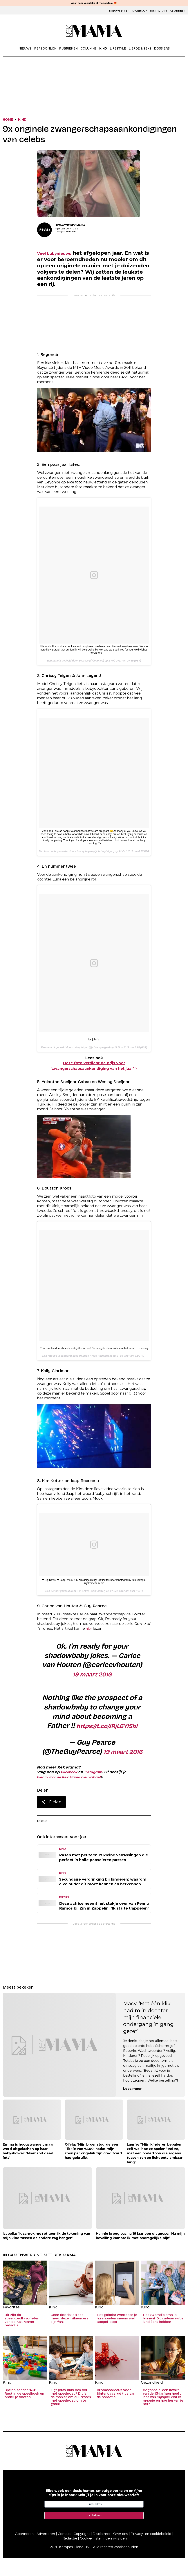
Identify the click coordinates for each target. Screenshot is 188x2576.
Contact (64, 2551)
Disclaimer (102, 2551)
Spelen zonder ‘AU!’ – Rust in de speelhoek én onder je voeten (24, 2411)
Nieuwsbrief (119, 11)
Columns (88, 49)
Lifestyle (118, 49)
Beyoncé (83, 662)
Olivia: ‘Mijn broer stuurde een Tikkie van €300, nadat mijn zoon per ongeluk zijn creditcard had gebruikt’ (93, 2168)
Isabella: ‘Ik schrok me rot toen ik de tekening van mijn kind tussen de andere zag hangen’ (46, 2253)
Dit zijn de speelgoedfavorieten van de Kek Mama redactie (22, 2338)
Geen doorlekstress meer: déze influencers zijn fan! (69, 2336)
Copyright (82, 2551)
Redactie (69, 2556)
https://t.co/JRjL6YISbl (107, 1730)
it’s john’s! (94, 1041)
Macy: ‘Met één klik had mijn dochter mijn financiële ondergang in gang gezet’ (148, 2035)
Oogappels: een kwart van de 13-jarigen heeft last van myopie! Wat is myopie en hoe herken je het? (163, 2415)
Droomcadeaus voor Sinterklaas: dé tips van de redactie (116, 2411)
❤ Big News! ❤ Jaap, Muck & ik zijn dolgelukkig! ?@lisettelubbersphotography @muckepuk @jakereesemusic (94, 1584)
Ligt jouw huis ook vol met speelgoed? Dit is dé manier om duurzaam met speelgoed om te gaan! (71, 2415)
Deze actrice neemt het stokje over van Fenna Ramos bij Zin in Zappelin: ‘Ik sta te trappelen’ (104, 1923)
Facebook (139, 11)
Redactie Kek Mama (70, 226)
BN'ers (64, 1915)
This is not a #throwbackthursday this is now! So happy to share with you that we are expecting (94, 1350)
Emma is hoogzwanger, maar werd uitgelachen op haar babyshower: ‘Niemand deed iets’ (28, 2168)
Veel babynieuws (60, 255)
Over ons (120, 2551)
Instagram (158, 11)
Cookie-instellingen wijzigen (103, 2556)
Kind (103, 49)
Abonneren (24, 2551)
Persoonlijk (45, 49)
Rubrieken (68, 49)
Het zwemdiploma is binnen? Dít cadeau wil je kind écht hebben (163, 2336)
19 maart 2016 (92, 1677)
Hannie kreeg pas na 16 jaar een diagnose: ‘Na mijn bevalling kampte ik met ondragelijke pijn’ (140, 2253)
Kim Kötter (83, 1593)
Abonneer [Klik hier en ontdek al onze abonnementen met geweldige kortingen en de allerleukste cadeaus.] (177, 11)
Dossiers (162, 49)
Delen (51, 1819)
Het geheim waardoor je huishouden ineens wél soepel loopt (117, 2336)
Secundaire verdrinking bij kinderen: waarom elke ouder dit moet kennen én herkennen (102, 1899)
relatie (43, 1838)
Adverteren (46, 2551)
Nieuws (25, 49)
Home (9, 120)
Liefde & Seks (140, 49)
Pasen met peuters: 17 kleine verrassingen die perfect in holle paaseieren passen (103, 1875)
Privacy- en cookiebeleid (151, 2551)
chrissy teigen (80, 1049)
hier (89, 1631)
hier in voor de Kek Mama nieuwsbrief (74, 1794)
